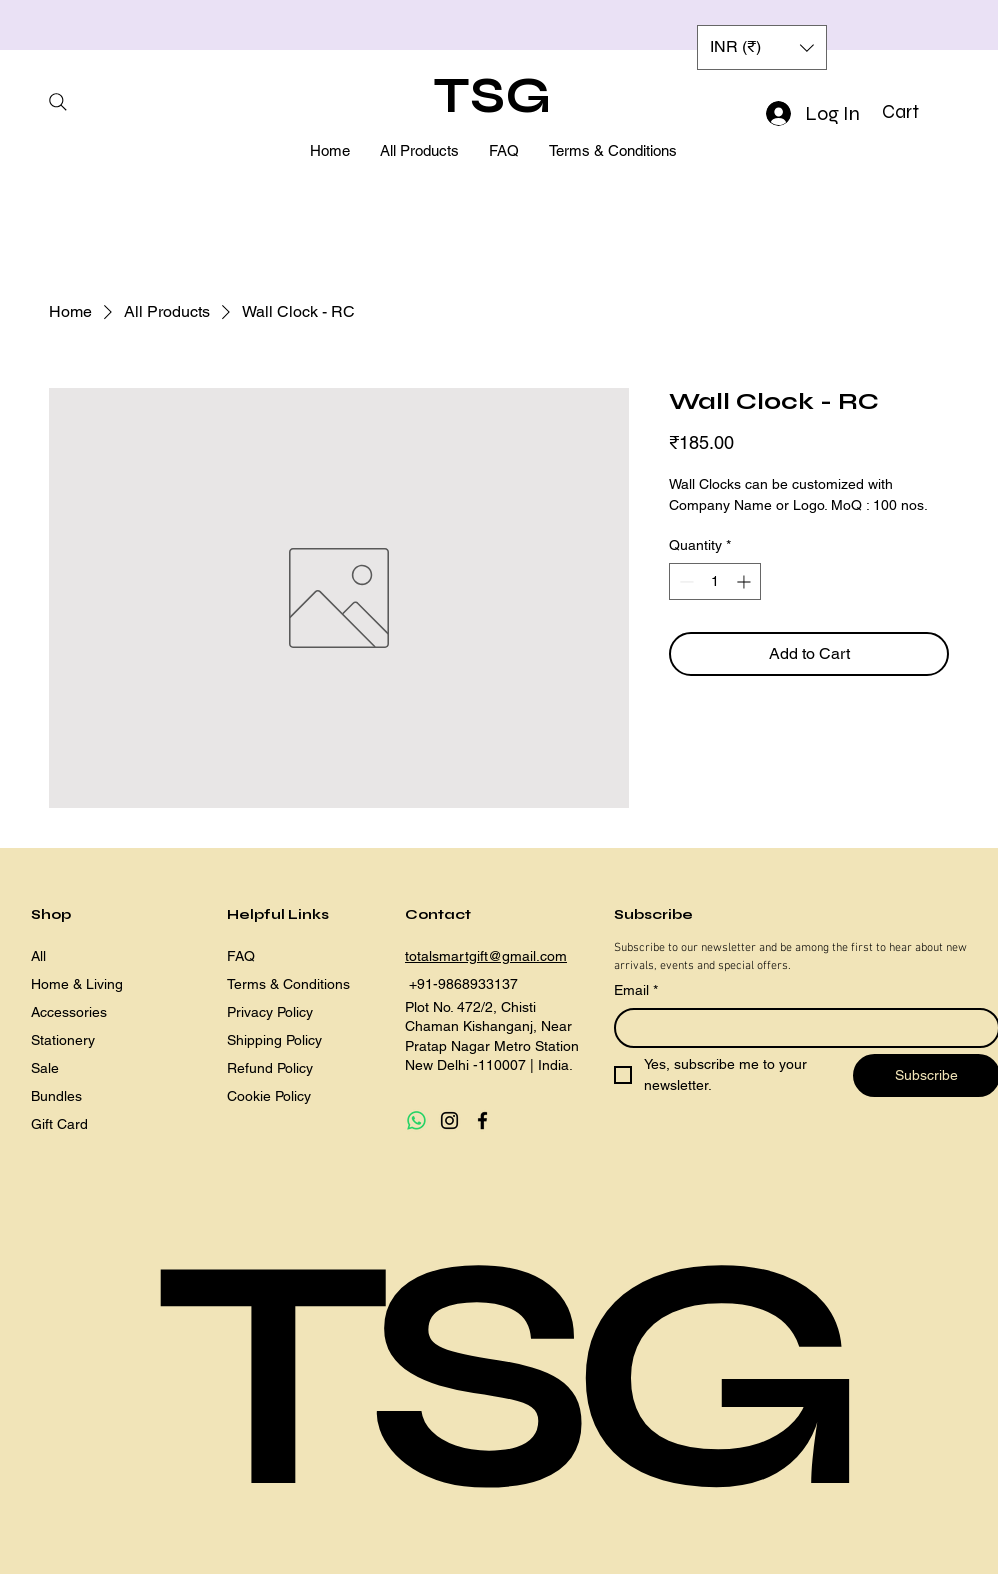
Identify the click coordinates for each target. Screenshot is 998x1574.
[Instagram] (449, 1120)
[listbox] (762, 47)
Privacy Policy (270, 1012)
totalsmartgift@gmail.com (486, 956)
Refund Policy (270, 1068)
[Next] (893, 25)
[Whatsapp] (416, 1120)
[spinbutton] (715, 581)
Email (636, 991)
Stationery (63, 1040)
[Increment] (745, 581)
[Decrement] (684, 581)
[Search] (57, 101)
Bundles (56, 1096)
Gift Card (59, 1124)
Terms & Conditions (288, 984)
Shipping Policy (274, 1040)
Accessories (69, 1012)
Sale (45, 1068)
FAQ (241, 956)
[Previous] (105, 25)
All (38, 956)
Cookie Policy (269, 1096)
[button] (916, 112)
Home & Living (77, 984)
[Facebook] (482, 1120)
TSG (492, 96)
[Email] (801, 1028)
